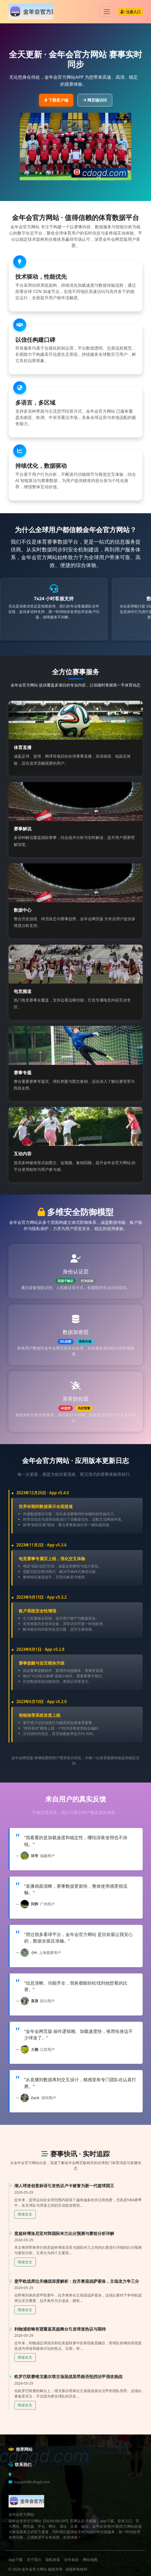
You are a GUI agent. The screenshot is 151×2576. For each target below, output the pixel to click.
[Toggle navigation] (107, 11)
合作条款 (71, 2559)
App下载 (16, 2559)
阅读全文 (25, 2214)
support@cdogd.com (32, 2481)
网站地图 (90, 2559)
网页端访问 (95, 100)
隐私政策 (52, 2559)
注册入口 (130, 11)
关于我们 (34, 2559)
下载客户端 (56, 100)
